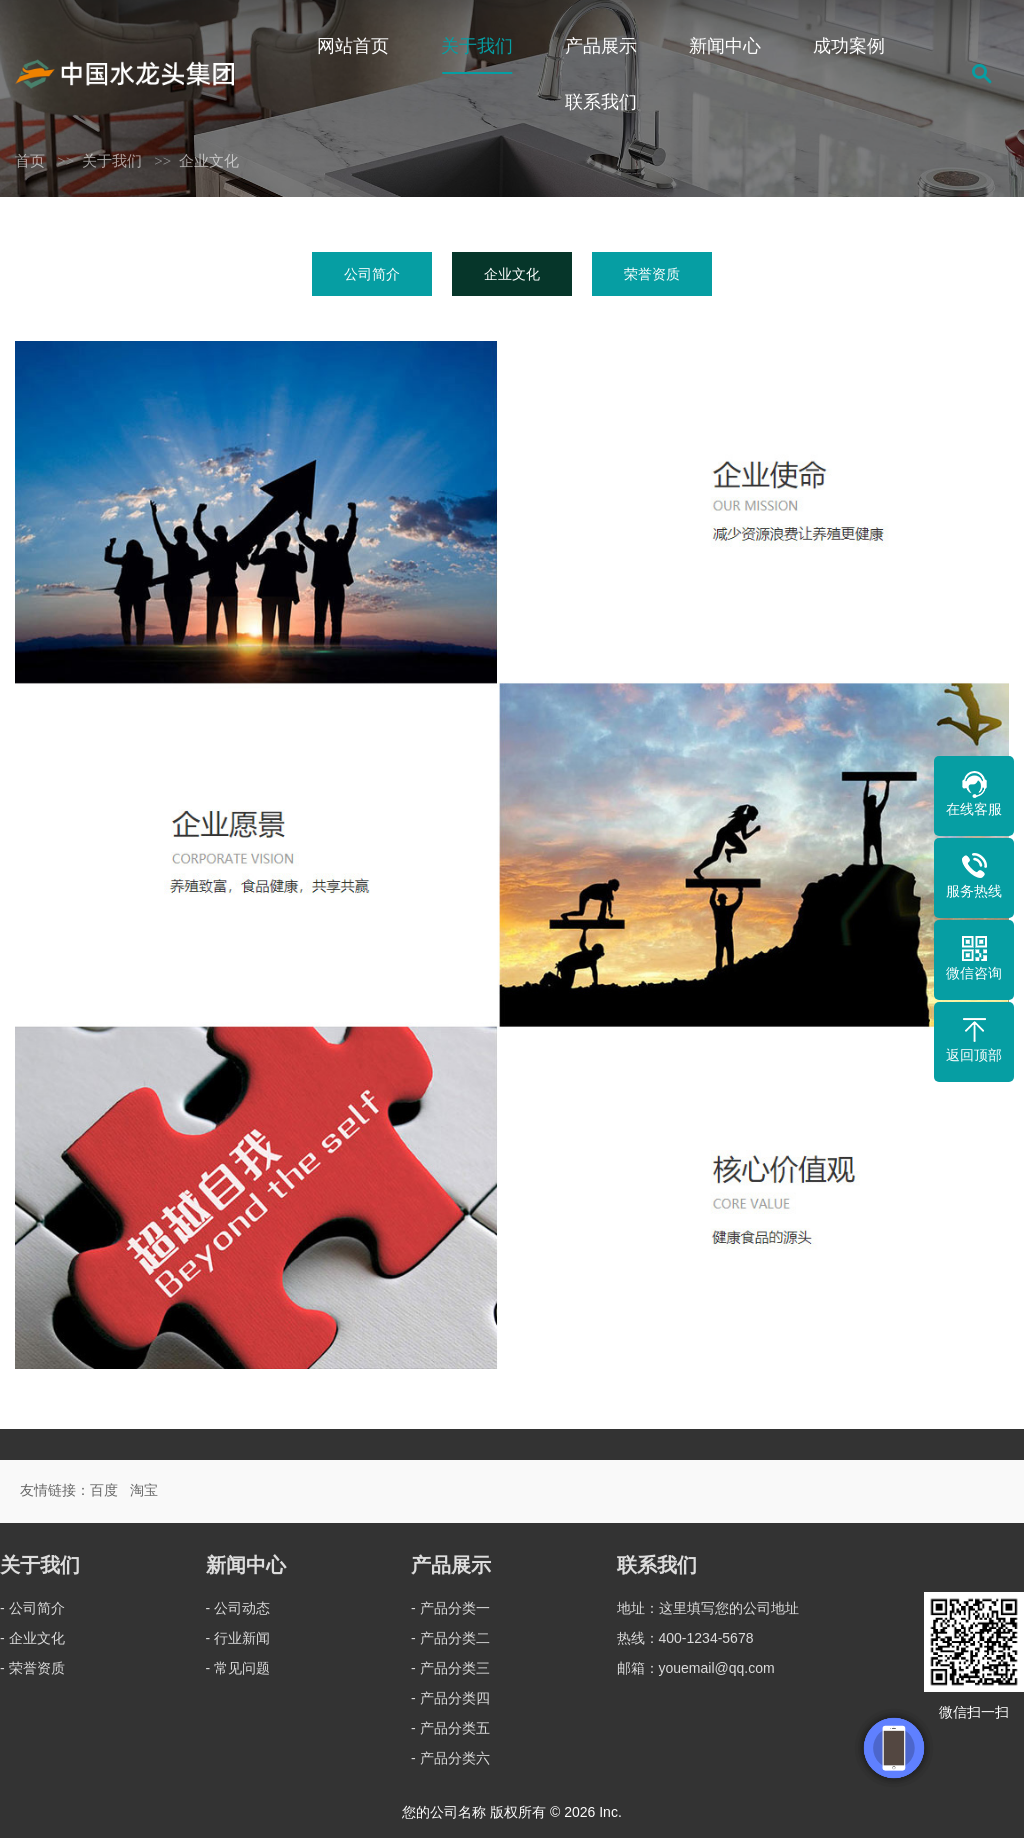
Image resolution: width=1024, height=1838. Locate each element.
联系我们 (601, 102)
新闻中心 (725, 46)
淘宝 (144, 1490)
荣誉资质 (652, 274)
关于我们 (477, 46)
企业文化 (209, 160)
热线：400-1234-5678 (685, 1638)
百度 (104, 1490)
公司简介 (372, 274)
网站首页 (353, 46)
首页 (30, 160)
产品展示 (601, 46)
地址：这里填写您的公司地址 (708, 1608)
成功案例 (849, 46)
